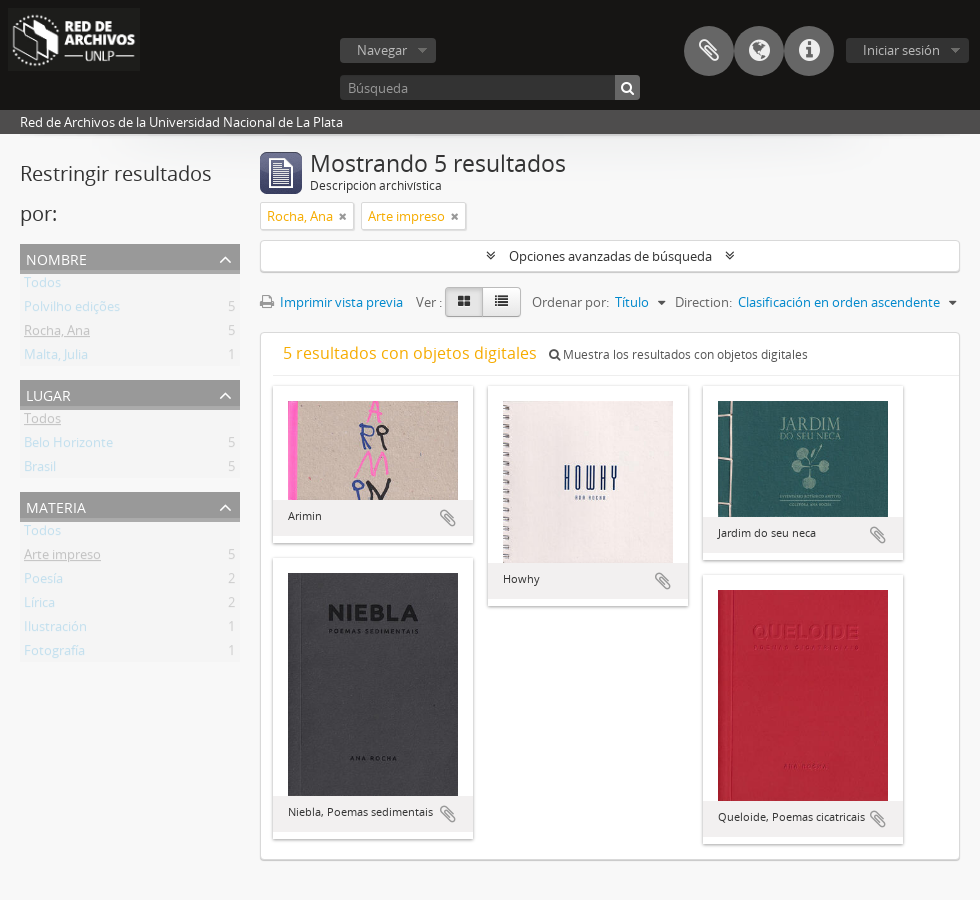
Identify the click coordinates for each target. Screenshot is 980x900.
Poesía (43, 582)
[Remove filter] (343, 216)
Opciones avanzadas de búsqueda (610, 256)
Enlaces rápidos (809, 51)
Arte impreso (62, 558)
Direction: (703, 302)
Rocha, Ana (57, 334)
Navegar (382, 50)
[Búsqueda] (490, 87)
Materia (56, 505)
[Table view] (501, 302)
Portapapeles (709, 51)
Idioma (759, 51)
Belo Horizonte (68, 446)
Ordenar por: (570, 302)
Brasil (40, 470)
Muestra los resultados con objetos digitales (678, 354)
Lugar (48, 393)
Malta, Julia (56, 358)
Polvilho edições (72, 310)
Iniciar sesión (901, 50)
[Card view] (464, 302)
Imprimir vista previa (331, 302)
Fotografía (54, 654)
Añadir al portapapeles (448, 518)
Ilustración (55, 630)
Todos (42, 286)
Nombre (56, 257)
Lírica (39, 606)
